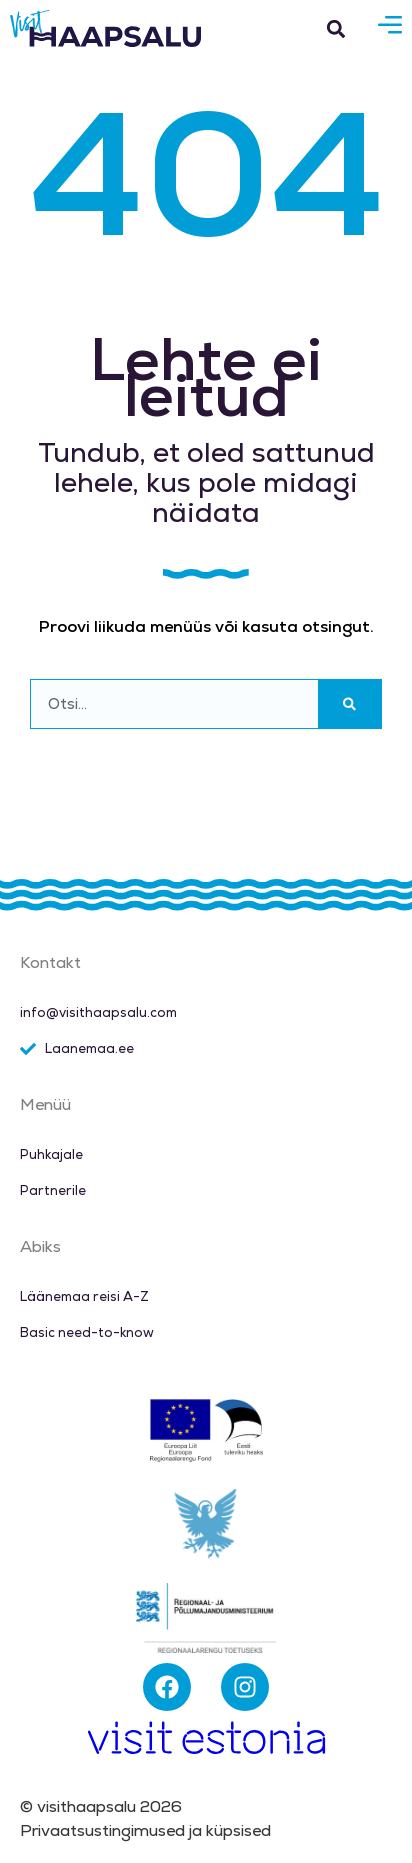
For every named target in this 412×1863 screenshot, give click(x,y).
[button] (335, 28)
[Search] (349, 704)
